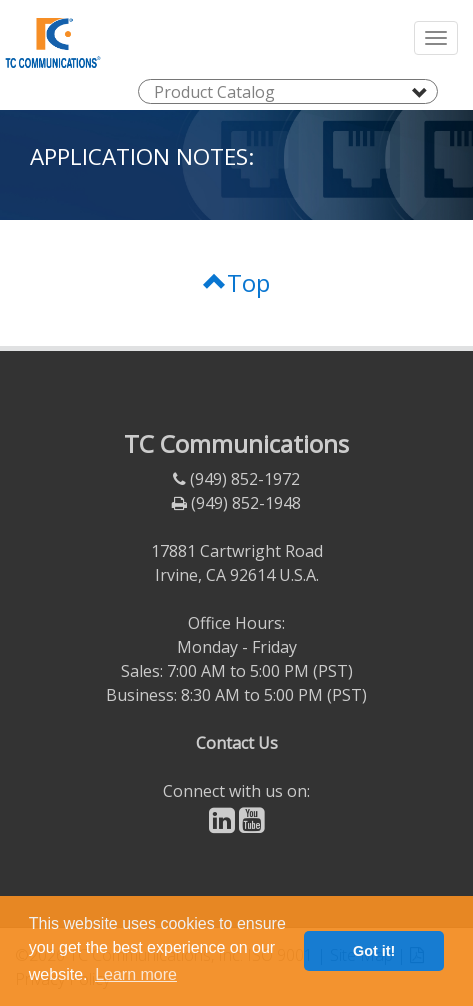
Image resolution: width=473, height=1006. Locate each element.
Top (236, 282)
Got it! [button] (374, 951)
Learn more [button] (136, 974)
